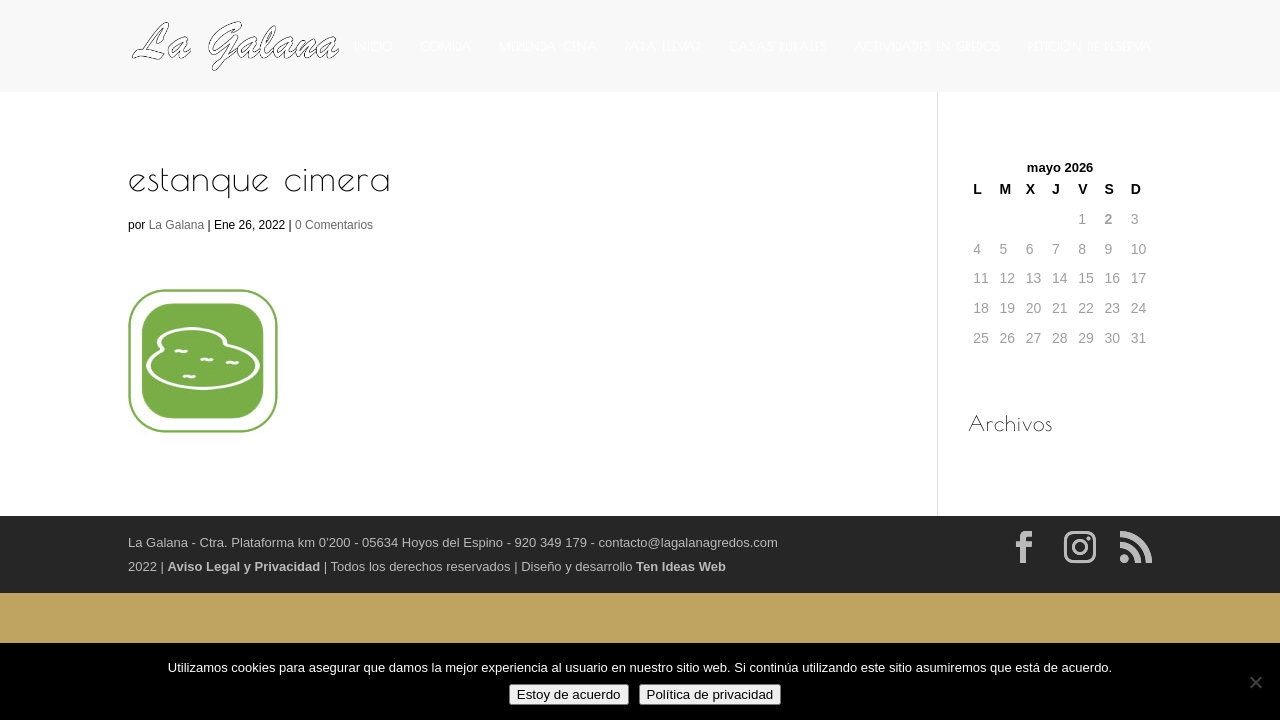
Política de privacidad (710, 694)
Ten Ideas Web (681, 566)
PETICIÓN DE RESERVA (1090, 46)
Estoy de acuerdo (569, 694)
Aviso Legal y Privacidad (246, 566)
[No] (1255, 682)
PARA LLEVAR (663, 46)
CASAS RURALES (778, 46)
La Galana (176, 225)
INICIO (373, 46)
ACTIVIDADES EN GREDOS (927, 46)
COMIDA (446, 46)
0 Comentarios (334, 225)
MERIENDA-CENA (548, 46)
